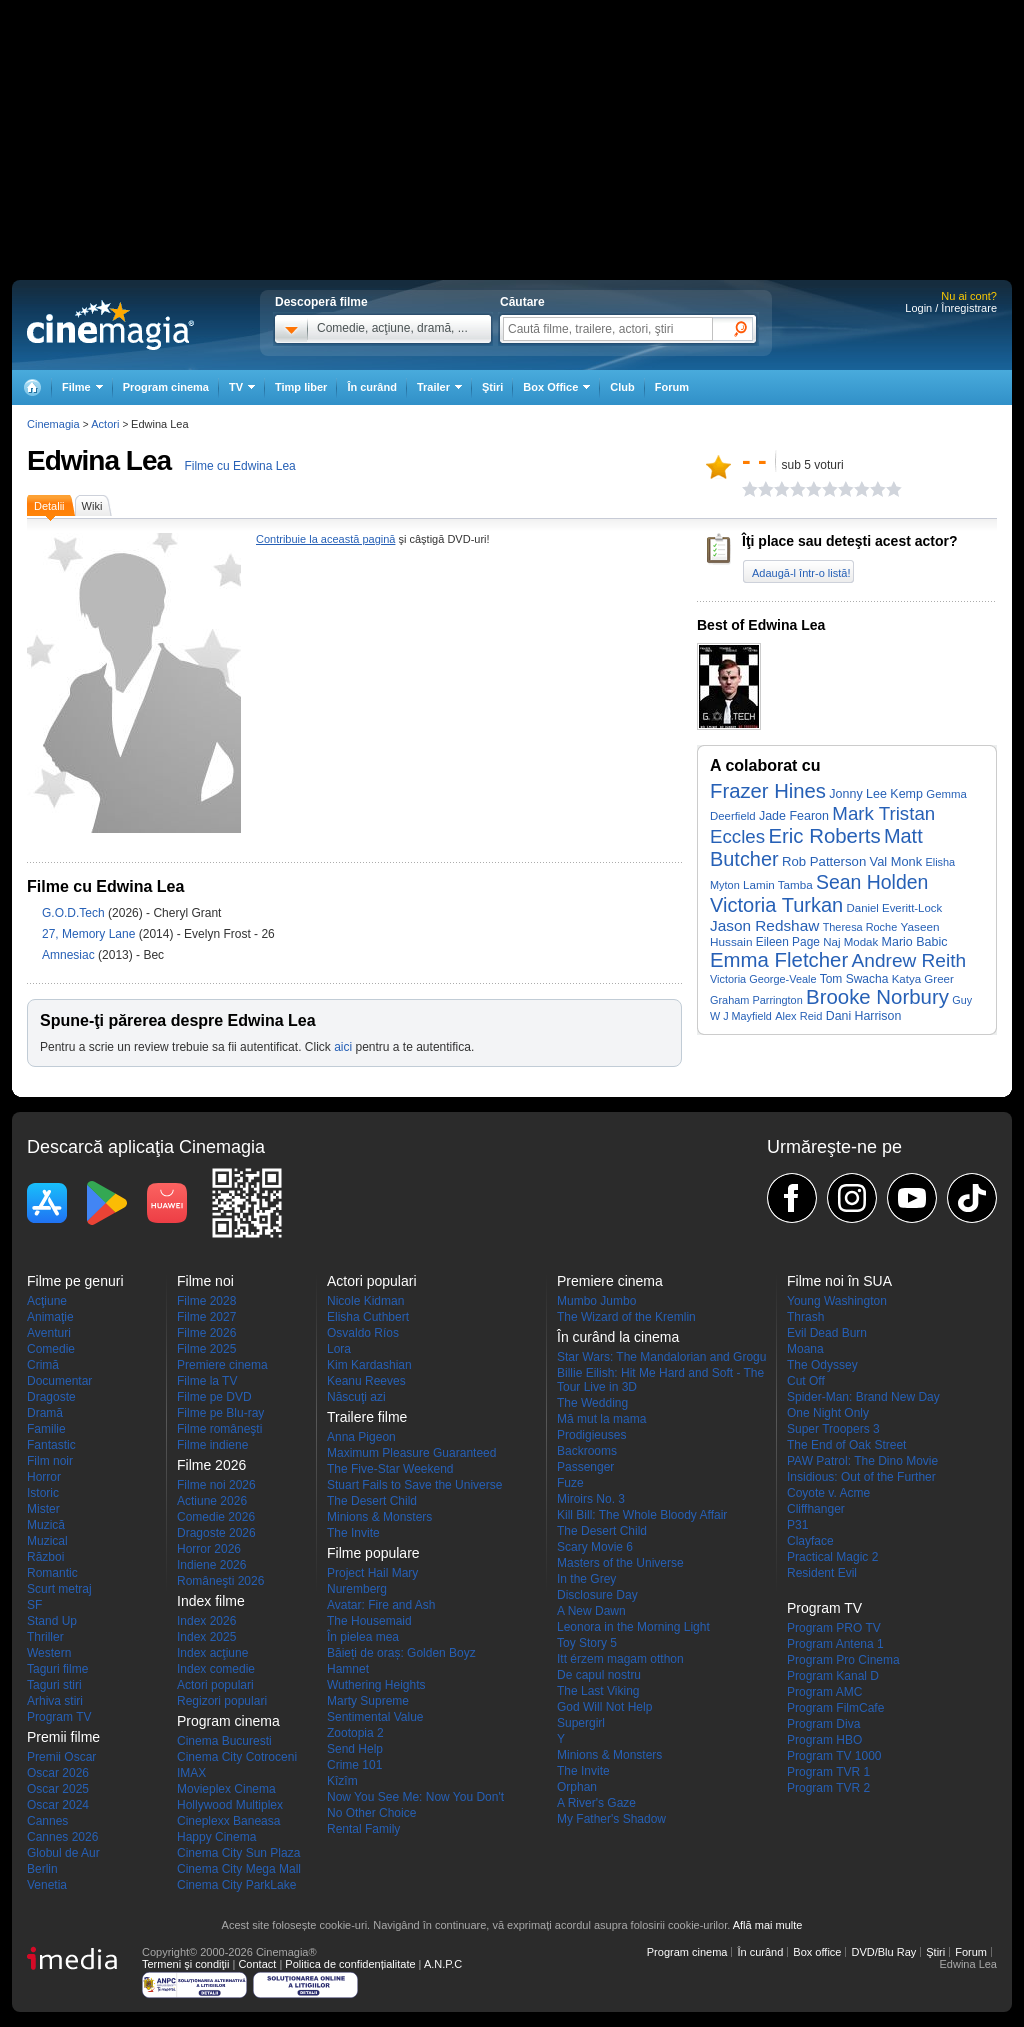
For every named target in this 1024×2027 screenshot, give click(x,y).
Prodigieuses (591, 1435)
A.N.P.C (443, 1964)
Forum (672, 387)
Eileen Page (788, 942)
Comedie (51, 1349)
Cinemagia (53, 424)
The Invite (353, 1533)
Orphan (577, 1787)
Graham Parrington (756, 1000)
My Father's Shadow (611, 1819)
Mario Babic (915, 942)
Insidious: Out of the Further (861, 1477)
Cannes (47, 1821)
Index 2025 (206, 1637)
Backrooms (587, 1451)
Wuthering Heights (376, 1685)
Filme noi (205, 1281)
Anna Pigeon (361, 1437)
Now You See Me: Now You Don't (415, 1797)
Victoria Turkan (776, 905)
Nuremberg (357, 1589)
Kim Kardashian (369, 1365)
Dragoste (51, 1397)
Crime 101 (354, 1765)
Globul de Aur (63, 1853)
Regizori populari (222, 1701)
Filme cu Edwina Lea (239, 466)
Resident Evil (822, 1573)
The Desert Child (372, 1501)
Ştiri (492, 387)
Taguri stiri (54, 1685)
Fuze (570, 1483)
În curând (372, 387)
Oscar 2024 (58, 1805)
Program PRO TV (834, 1628)
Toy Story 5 (587, 1643)
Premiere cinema (222, 1365)
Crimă (43, 1365)
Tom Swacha (854, 979)
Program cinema (166, 387)
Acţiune (47, 1301)
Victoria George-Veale (763, 979)
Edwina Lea (99, 460)
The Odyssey (822, 1365)
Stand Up (52, 1621)
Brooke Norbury (877, 997)
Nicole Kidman (365, 1301)
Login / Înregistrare (951, 308)
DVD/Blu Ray (883, 1952)
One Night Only (828, 1413)
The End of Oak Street (846, 1445)
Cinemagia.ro (110, 325)
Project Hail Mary (372, 1573)
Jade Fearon (794, 816)
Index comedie (216, 1669)
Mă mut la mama (601, 1419)
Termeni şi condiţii (185, 1964)
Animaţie (50, 1317)
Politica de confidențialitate (350, 1964)
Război (45, 1557)
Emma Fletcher (779, 960)
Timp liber (301, 387)
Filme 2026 (206, 1333)
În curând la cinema (618, 1337)
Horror (44, 1477)
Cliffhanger (816, 1509)
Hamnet (348, 1669)
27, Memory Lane (90, 934)
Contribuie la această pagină (325, 539)
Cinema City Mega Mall (239, 1869)
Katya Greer (923, 979)
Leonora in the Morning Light (633, 1627)
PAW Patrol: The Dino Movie (862, 1461)
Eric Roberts (824, 836)
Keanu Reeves (366, 1381)
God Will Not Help (604, 1707)
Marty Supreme (368, 1701)
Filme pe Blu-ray (220, 1413)
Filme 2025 (206, 1349)
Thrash (805, 1317)
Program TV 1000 (834, 1756)
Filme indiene (212, 1445)
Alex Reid (798, 1016)
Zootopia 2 (355, 1733)
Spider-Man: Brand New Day (863, 1397)
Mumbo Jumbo (596, 1301)
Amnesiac (70, 955)
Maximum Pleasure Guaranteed (411, 1453)
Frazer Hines (768, 791)
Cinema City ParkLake (236, 1885)
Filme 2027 (206, 1317)
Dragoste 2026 (216, 1533)
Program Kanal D (833, 1676)
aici (343, 1047)
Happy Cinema (216, 1837)
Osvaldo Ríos (363, 1333)
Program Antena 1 (835, 1644)
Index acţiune (212, 1653)
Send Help (355, 1749)
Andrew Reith (909, 960)
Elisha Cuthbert (368, 1317)
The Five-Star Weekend (390, 1469)
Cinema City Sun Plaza (238, 1853)
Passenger (585, 1467)
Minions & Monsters (379, 1517)
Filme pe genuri (75, 1281)
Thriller (45, 1637)
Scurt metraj (59, 1589)
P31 (797, 1525)
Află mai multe (768, 1925)
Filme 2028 (206, 1301)
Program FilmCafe (835, 1708)
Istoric (43, 1493)
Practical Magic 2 (832, 1557)
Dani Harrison (864, 1016)
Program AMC (824, 1692)
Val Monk (896, 861)
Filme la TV (207, 1381)
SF (34, 1605)
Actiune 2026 (212, 1501)
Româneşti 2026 (220, 1581)
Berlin (42, 1869)
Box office (817, 1952)
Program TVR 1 (828, 1772)
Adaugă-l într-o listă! (801, 573)
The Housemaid (369, 1621)
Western (49, 1653)
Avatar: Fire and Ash (381, 1605)
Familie (46, 1429)
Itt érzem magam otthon (620, 1659)
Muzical (47, 1541)
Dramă (45, 1413)
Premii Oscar (61, 1757)
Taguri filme (57, 1669)
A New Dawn (591, 1611)
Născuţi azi (356, 1397)
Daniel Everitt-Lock (895, 908)
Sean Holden (872, 882)
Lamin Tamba (778, 884)
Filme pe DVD (214, 1397)
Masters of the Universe (620, 1563)
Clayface (810, 1541)
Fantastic (51, 1445)
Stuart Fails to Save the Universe (414, 1485)
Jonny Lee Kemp (876, 794)
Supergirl (581, 1723)
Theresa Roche (860, 927)
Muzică (46, 1525)
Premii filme (63, 1737)
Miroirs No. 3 (591, 1499)
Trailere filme (367, 1417)
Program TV (59, 1717)
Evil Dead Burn (827, 1333)
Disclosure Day (597, 1595)
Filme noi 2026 (216, 1485)
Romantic (52, 1573)
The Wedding (592, 1403)
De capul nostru (599, 1675)
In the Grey (586, 1579)
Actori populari (215, 1685)
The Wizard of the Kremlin (626, 1317)
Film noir (50, 1461)
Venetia (47, 1885)
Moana (805, 1349)
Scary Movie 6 (595, 1547)
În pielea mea (363, 1637)
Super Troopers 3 (833, 1429)
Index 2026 (206, 1621)
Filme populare (373, 1553)
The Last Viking (598, 1691)
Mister (43, 1509)
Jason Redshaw (764, 925)
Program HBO (824, 1740)
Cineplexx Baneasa (228, 1821)
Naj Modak (850, 942)
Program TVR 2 (828, 1788)
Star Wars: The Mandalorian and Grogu (661, 1357)
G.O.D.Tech (75, 913)
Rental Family (363, 1829)
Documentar (59, 1381)
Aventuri (49, 1333)
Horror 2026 (209, 1549)
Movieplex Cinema (226, 1789)
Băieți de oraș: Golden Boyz (401, 1653)
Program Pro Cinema (843, 1660)
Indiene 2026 (211, 1565)
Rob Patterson (824, 861)
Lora (339, 1349)
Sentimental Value (375, 1717)
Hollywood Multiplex (230, 1805)
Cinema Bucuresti (224, 1741)
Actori (105, 424)
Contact (257, 1964)
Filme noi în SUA (839, 1281)
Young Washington (837, 1301)
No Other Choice (371, 1813)
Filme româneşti (219, 1429)
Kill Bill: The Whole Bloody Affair (642, 1515)
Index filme (211, 1601)
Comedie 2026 (216, 1517)
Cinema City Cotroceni (237, 1757)
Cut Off (806, 1381)
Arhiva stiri (55, 1701)
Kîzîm (342, 1781)
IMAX (191, 1773)
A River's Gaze (596, 1803)
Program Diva (823, 1724)
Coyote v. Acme (828, 1493)
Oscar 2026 (58, 1773)
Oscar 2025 (58, 1789)
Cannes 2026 (62, 1837)
